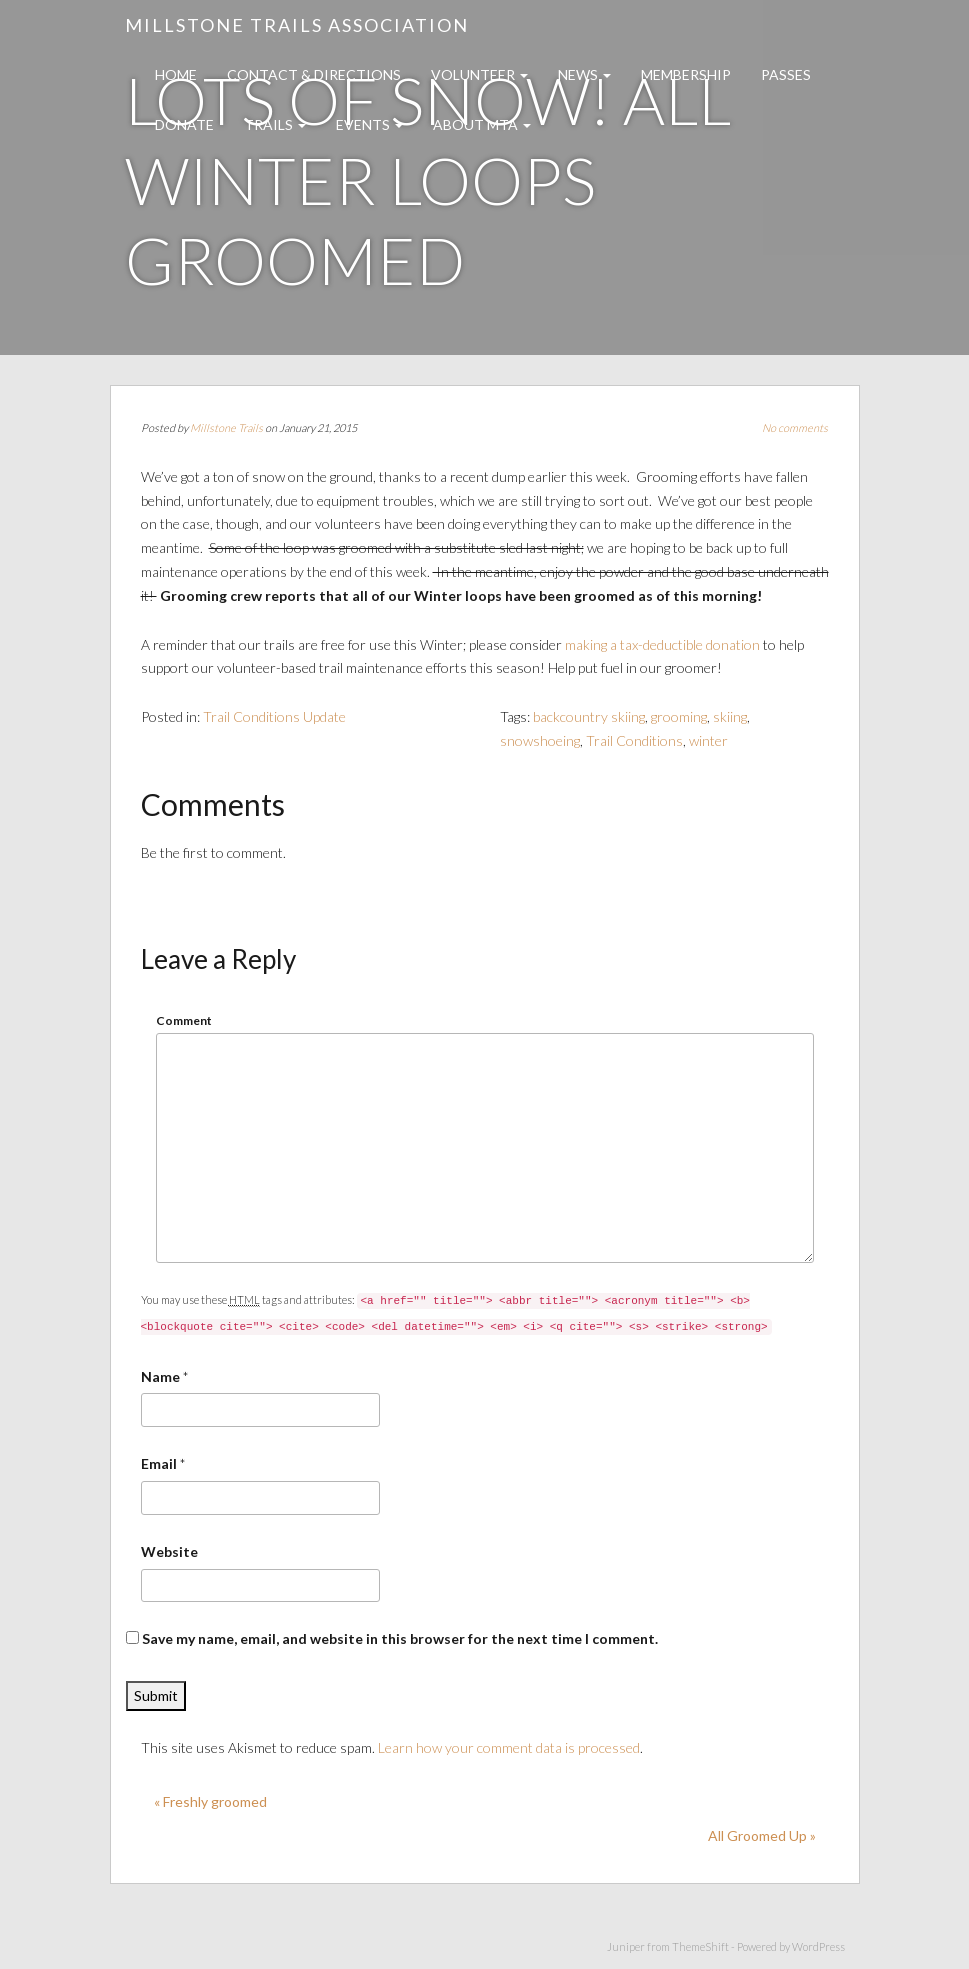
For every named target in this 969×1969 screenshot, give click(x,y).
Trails (275, 124)
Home (176, 74)
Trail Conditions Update (274, 716)
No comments (795, 427)
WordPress (818, 1946)
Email (159, 1463)
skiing (730, 716)
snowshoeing (540, 740)
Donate (184, 124)
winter (708, 740)
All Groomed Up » (762, 1835)
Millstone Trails (226, 427)
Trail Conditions (634, 740)
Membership (686, 74)
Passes (786, 74)
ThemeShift (700, 1946)
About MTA (482, 124)
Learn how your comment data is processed (509, 1747)
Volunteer (479, 74)
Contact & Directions (314, 74)
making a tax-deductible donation (662, 644)
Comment (184, 1020)
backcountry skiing (589, 716)
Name (160, 1376)
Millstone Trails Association (297, 25)
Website (169, 1551)
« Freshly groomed (210, 1801)
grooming (679, 716)
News (584, 74)
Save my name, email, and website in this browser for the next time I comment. (400, 1638)
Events (369, 124)
